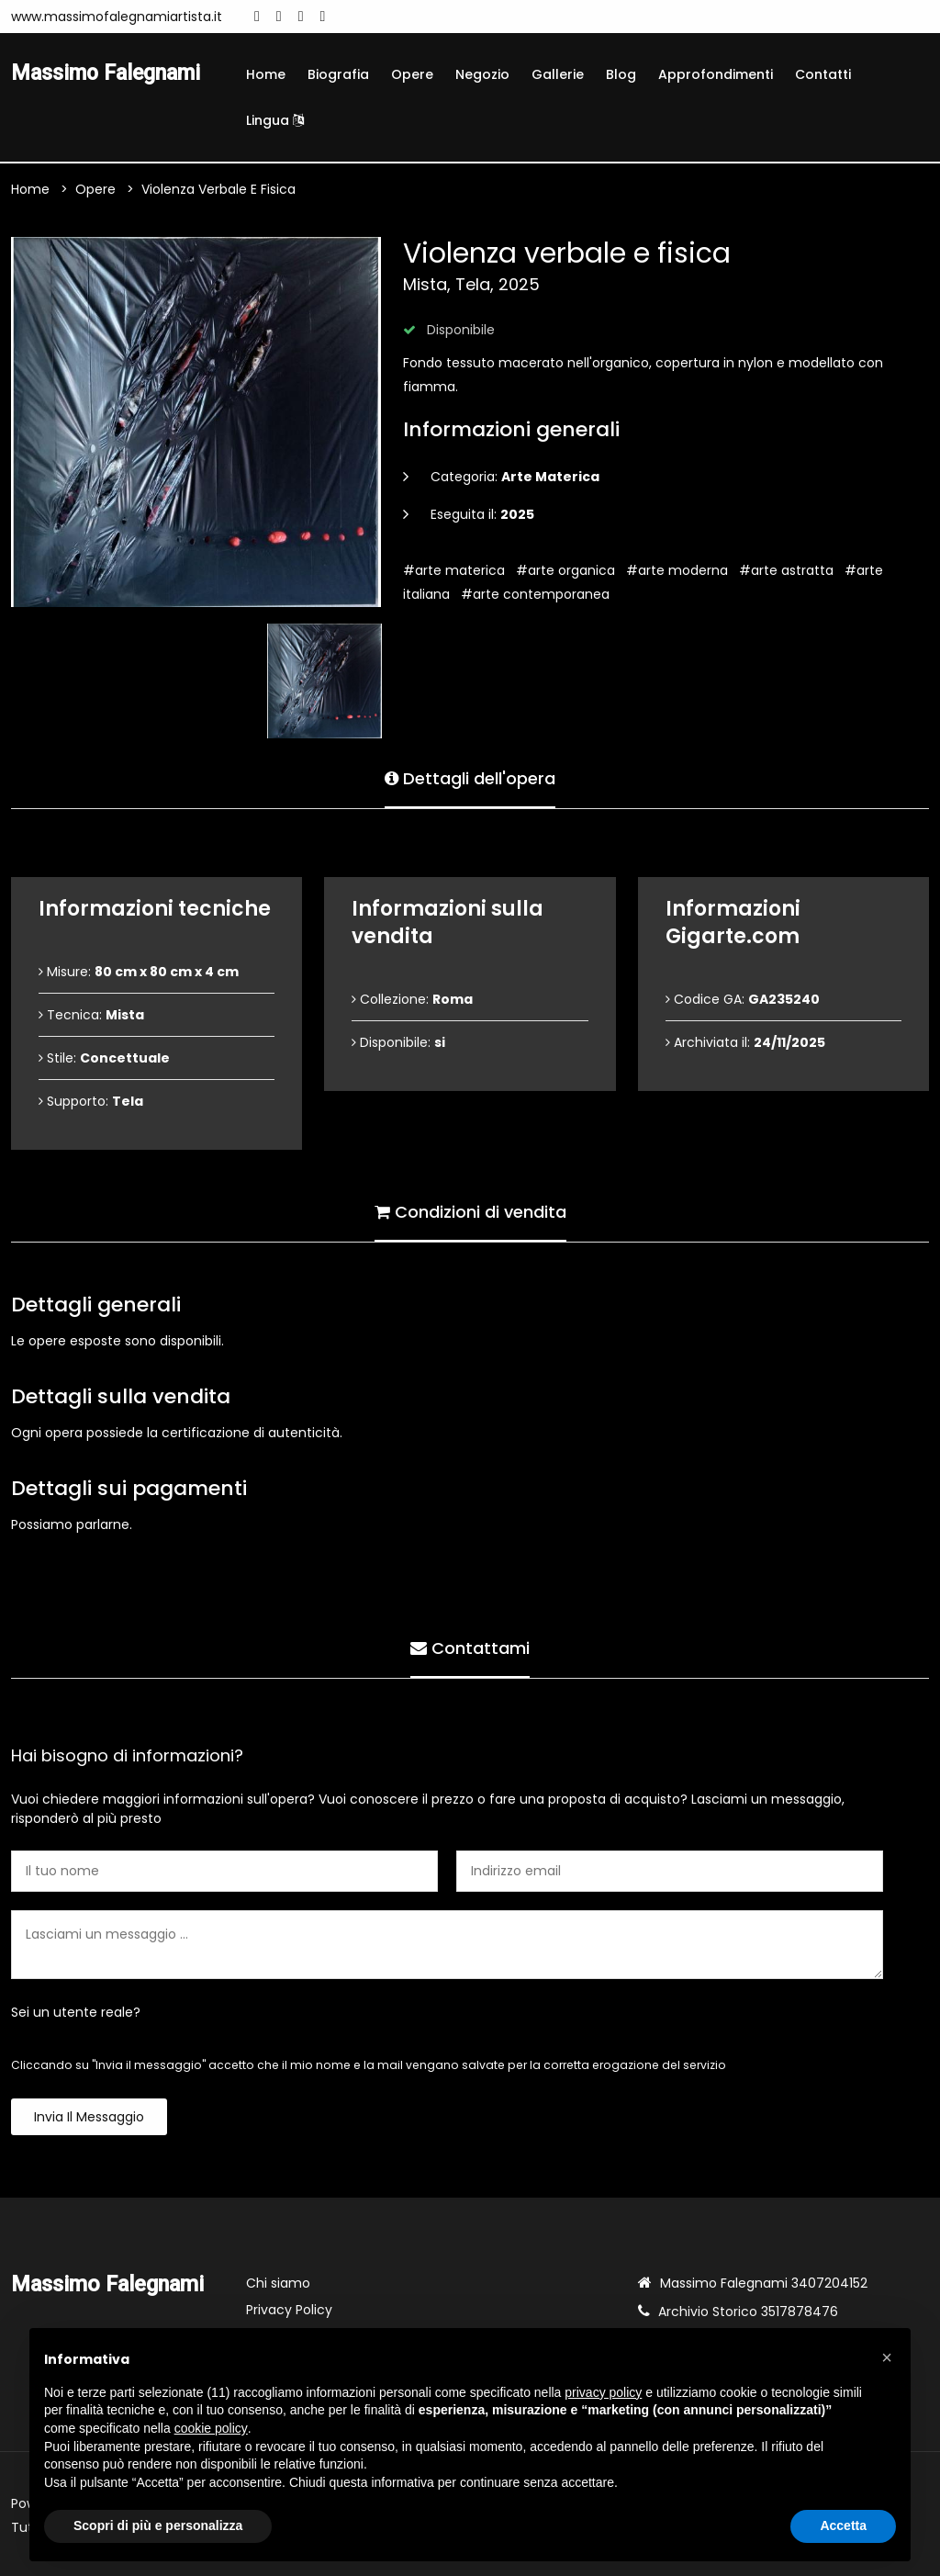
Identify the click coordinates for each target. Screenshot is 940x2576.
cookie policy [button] (211, 2428)
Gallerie (558, 74)
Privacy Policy (289, 2309)
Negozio (482, 74)
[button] (886, 2357)
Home (265, 74)
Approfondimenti (715, 74)
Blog (621, 74)
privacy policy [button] (603, 2392)
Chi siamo (278, 2283)
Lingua (275, 120)
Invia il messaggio (89, 2117)
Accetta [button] (843, 2525)
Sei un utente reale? (75, 2012)
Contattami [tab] (470, 1647)
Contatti (823, 74)
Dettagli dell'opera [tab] (470, 777)
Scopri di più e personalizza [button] (157, 2525)
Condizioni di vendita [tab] (470, 1210)
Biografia (338, 74)
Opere (412, 74)
